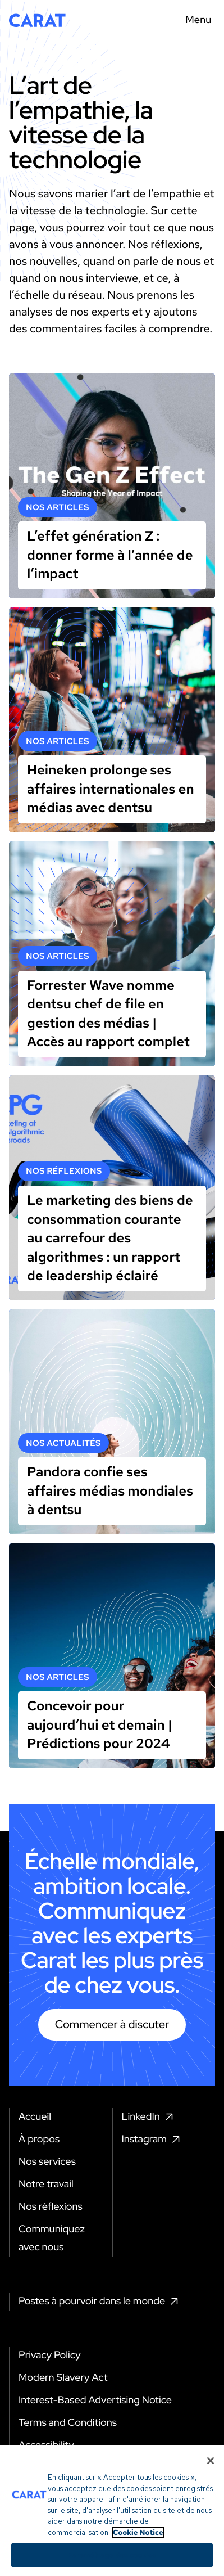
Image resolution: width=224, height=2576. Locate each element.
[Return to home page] (37, 20)
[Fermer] (210, 2513)
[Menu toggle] (195, 20)
